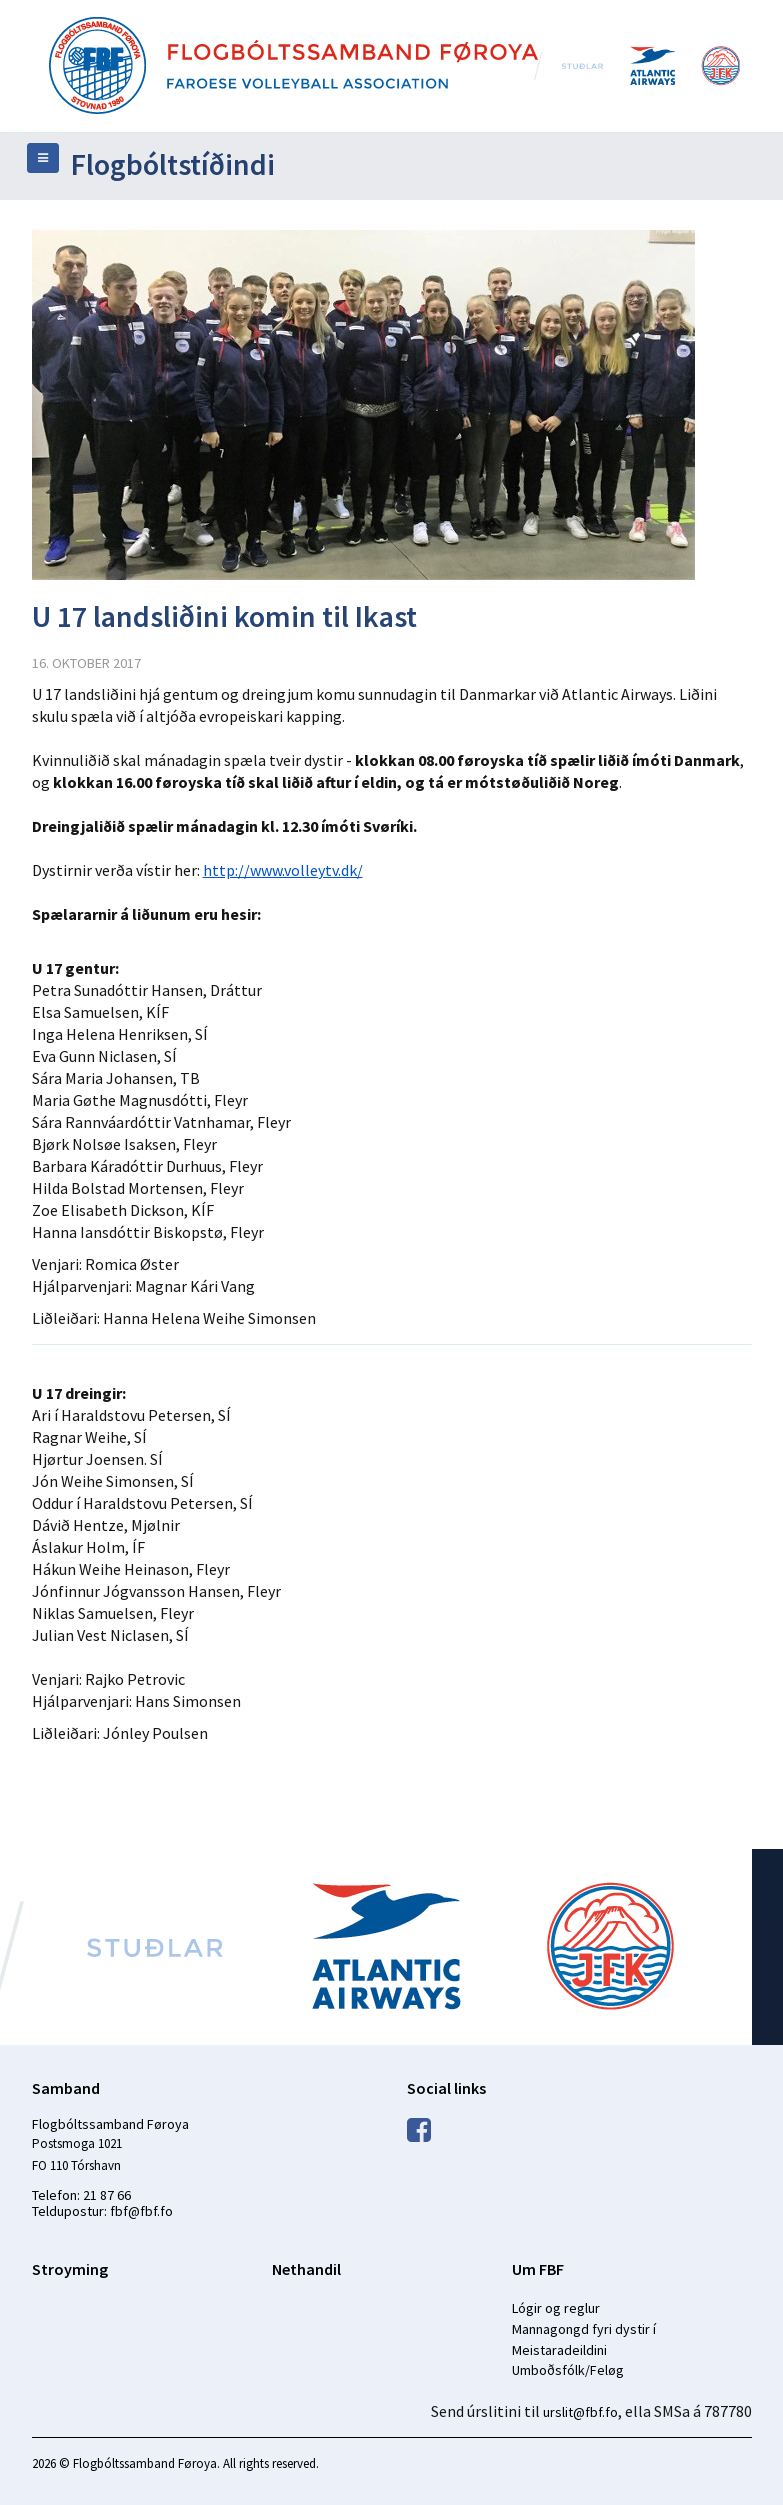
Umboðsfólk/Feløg (568, 2370)
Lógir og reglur (556, 2308)
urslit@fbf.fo (580, 2412)
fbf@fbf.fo (141, 2211)
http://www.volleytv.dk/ (283, 870)
